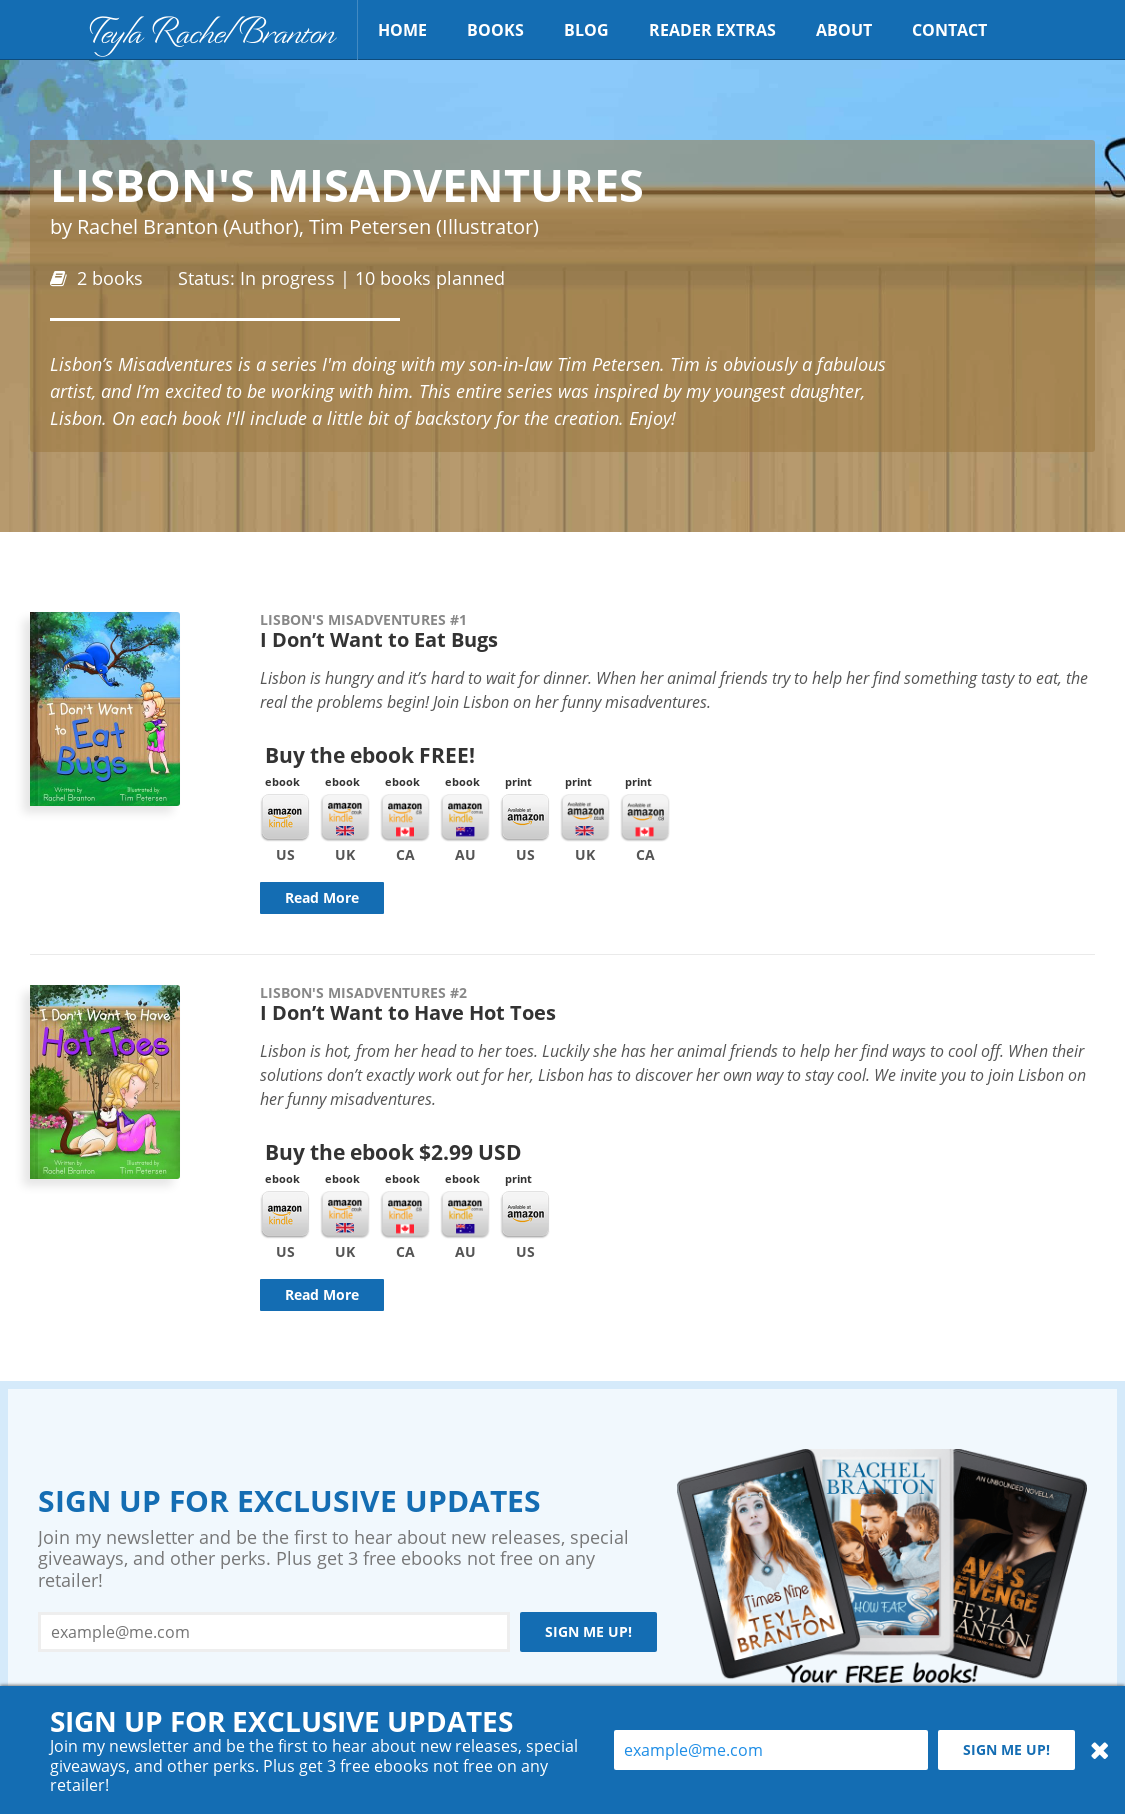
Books (495, 30)
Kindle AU (465, 818)
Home (402, 30)
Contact (949, 30)
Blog (586, 30)
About (844, 30)
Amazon (525, 818)
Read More (322, 897)
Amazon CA (645, 818)
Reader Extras (712, 30)
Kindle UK (345, 818)
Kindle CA (405, 818)
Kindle (285, 818)
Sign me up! (588, 1631)
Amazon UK (585, 818)
